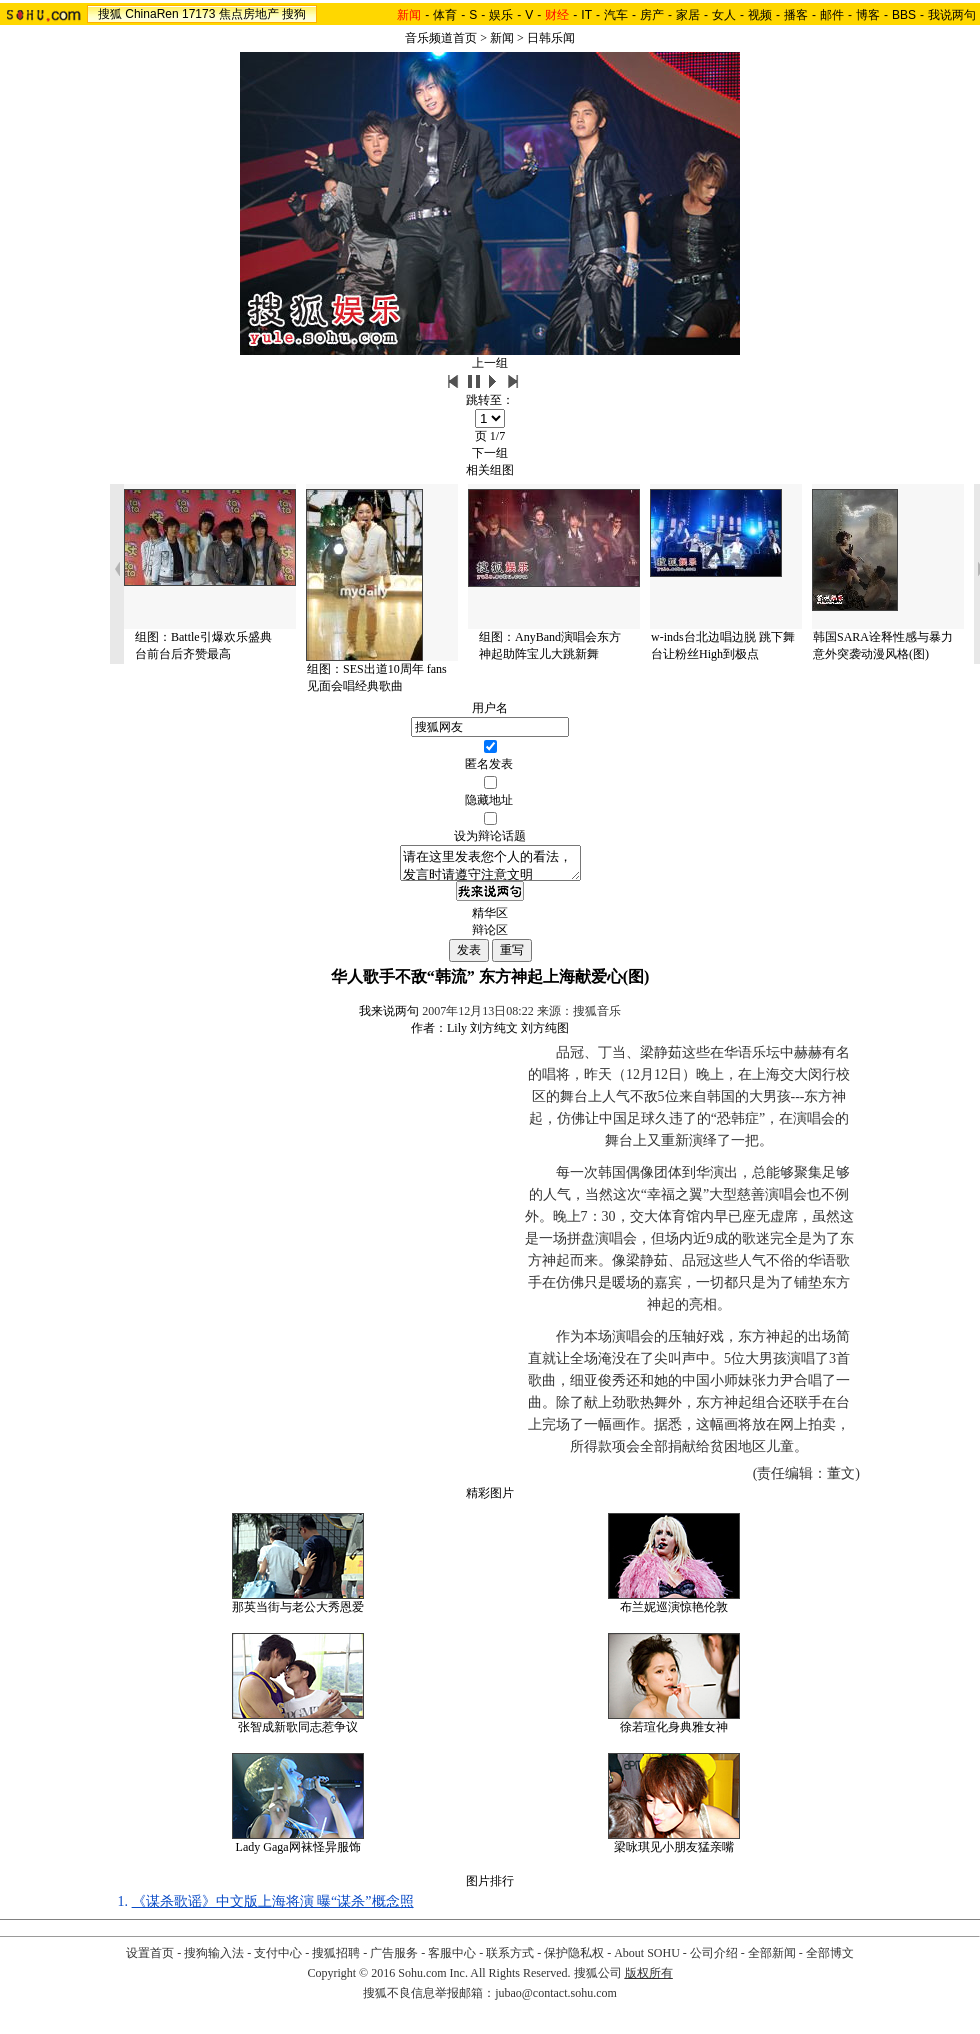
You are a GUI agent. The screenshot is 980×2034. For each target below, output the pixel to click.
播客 (796, 15)
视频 (760, 15)
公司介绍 (714, 1959)
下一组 (490, 453)
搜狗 (294, 14)
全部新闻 (772, 1959)
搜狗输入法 (214, 1959)
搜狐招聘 (336, 1959)
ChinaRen (151, 14)
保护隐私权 (574, 1959)
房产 (652, 15)
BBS (904, 15)
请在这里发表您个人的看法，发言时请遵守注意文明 (490, 866)
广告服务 (394, 1959)
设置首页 (150, 1959)
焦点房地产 (249, 14)
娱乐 (501, 15)
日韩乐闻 (551, 38)
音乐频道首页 (441, 38)
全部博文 (830, 1959)
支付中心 (278, 1959)
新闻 (502, 38)
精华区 (490, 919)
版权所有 (649, 1979)
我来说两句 (389, 1017)
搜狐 (110, 14)
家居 (688, 15)
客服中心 (452, 1959)
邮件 (832, 15)
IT (586, 15)
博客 (868, 15)
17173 (198, 14)
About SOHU (647, 1959)
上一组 (490, 363)
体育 (445, 15)
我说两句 (952, 15)
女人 (724, 15)
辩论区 (490, 936)
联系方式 (510, 1959)
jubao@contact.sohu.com (556, 1999)
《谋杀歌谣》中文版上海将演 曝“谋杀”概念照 (273, 1907)
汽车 (616, 15)
